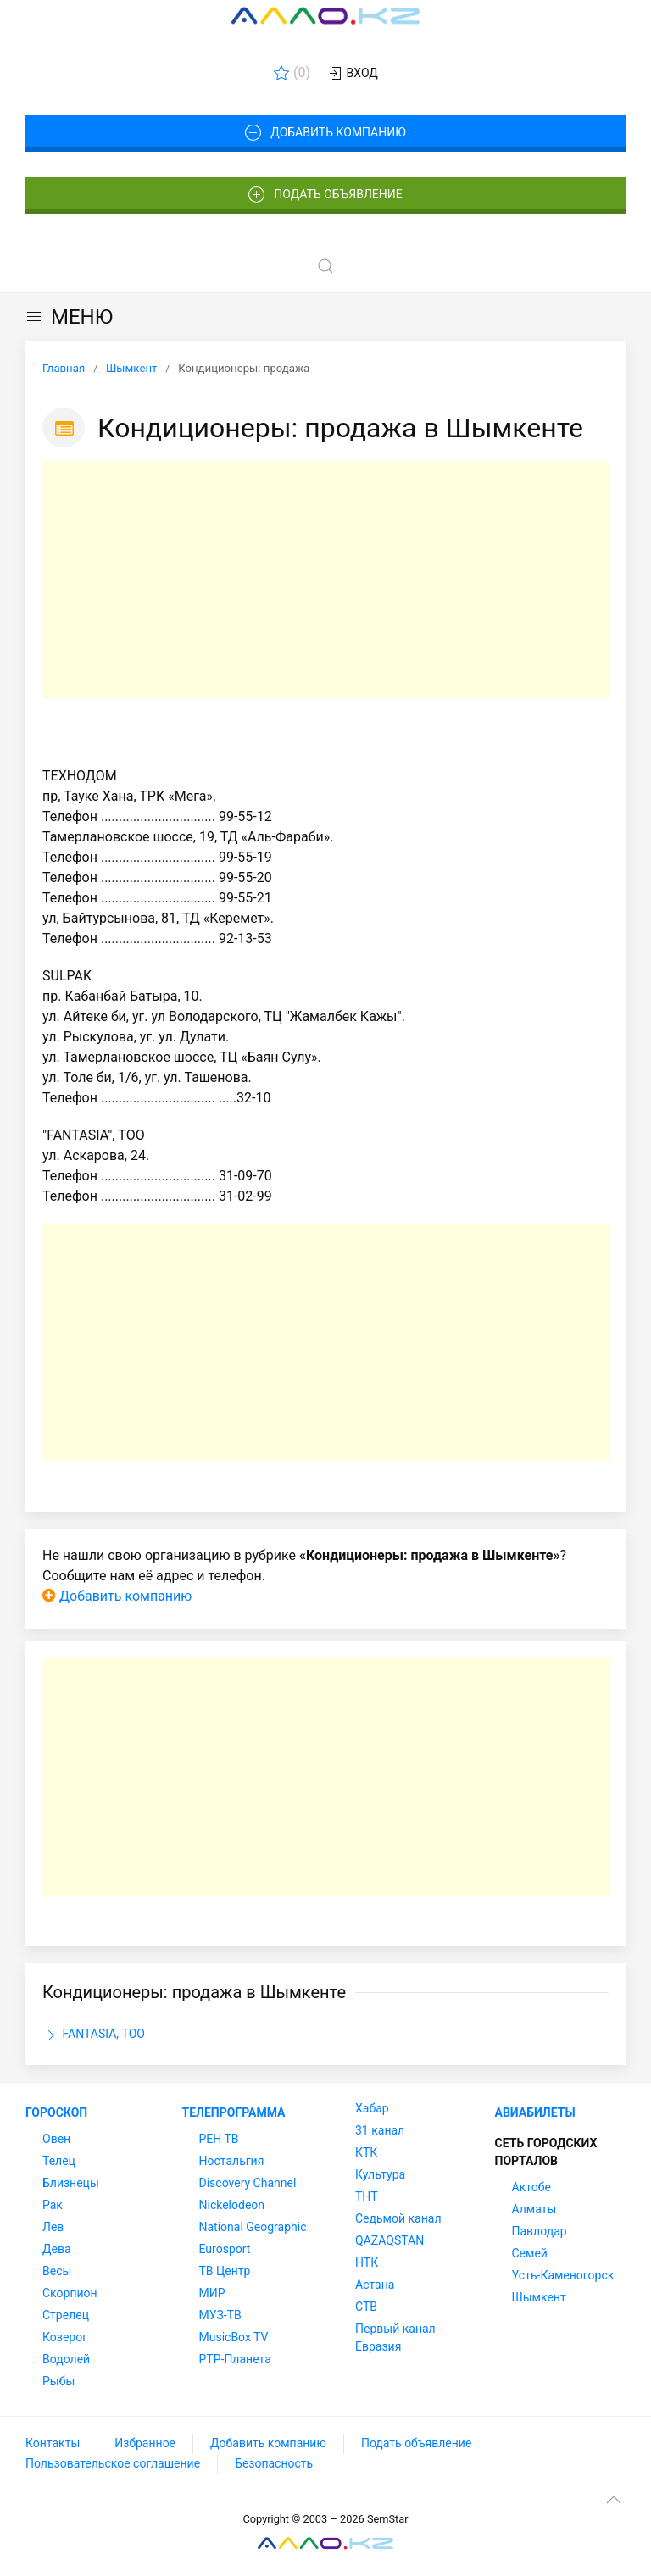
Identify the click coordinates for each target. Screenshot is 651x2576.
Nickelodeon (232, 2205)
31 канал (379, 2130)
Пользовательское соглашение (112, 2463)
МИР (212, 2293)
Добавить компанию (325, 133)
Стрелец (65, 2315)
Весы (56, 2271)
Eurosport (225, 2249)
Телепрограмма (234, 2112)
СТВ (366, 2306)
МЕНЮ (69, 317)
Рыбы (58, 2381)
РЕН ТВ (219, 2139)
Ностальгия (231, 2161)
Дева (56, 2249)
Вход (352, 73)
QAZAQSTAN (389, 2240)
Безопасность (274, 2463)
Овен (56, 2139)
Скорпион (69, 2293)
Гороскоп (56, 2112)
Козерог (64, 2337)
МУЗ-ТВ (220, 2315)
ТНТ (366, 2196)
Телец (58, 2161)
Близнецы (70, 2183)
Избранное (144, 2443)
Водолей (66, 2359)
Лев (53, 2227)
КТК (366, 2152)
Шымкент (539, 2297)
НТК (366, 2262)
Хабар (372, 2108)
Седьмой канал (398, 2218)
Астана (374, 2284)
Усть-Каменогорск (563, 2275)
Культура (380, 2174)
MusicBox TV (234, 2337)
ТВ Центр (225, 2271)
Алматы (534, 2209)
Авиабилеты (535, 2112)
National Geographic (253, 2227)
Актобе (531, 2187)
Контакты (52, 2443)
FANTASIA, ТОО (93, 2035)
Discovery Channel (248, 2183)
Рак (52, 2205)
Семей (530, 2253)
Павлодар (539, 2231)
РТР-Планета (235, 2359)
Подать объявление (325, 194)
